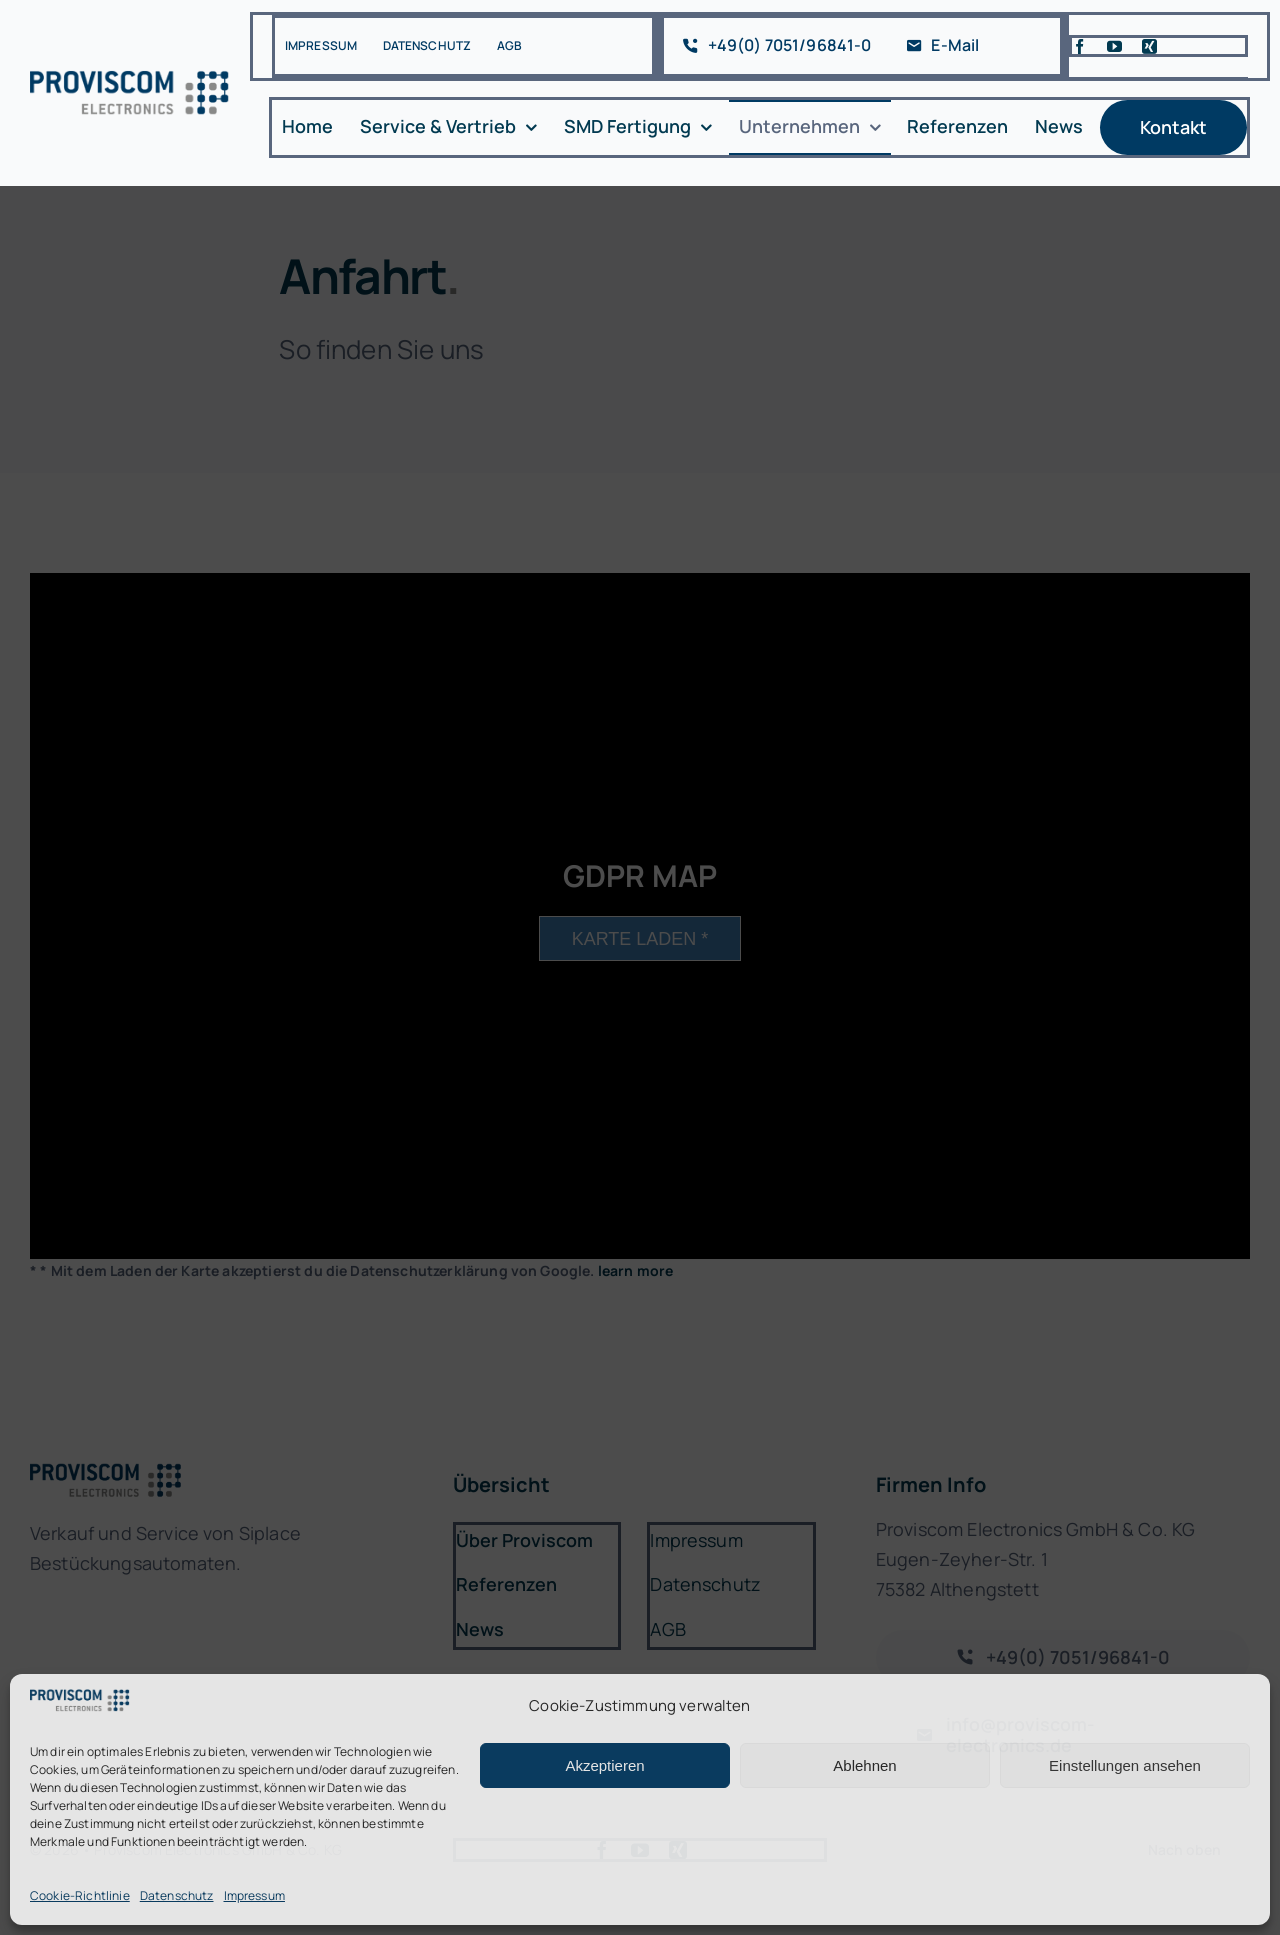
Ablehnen (864, 1765)
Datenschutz (177, 1895)
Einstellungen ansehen (1125, 1765)
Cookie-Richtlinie (80, 1895)
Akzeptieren (604, 1765)
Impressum (254, 1895)
